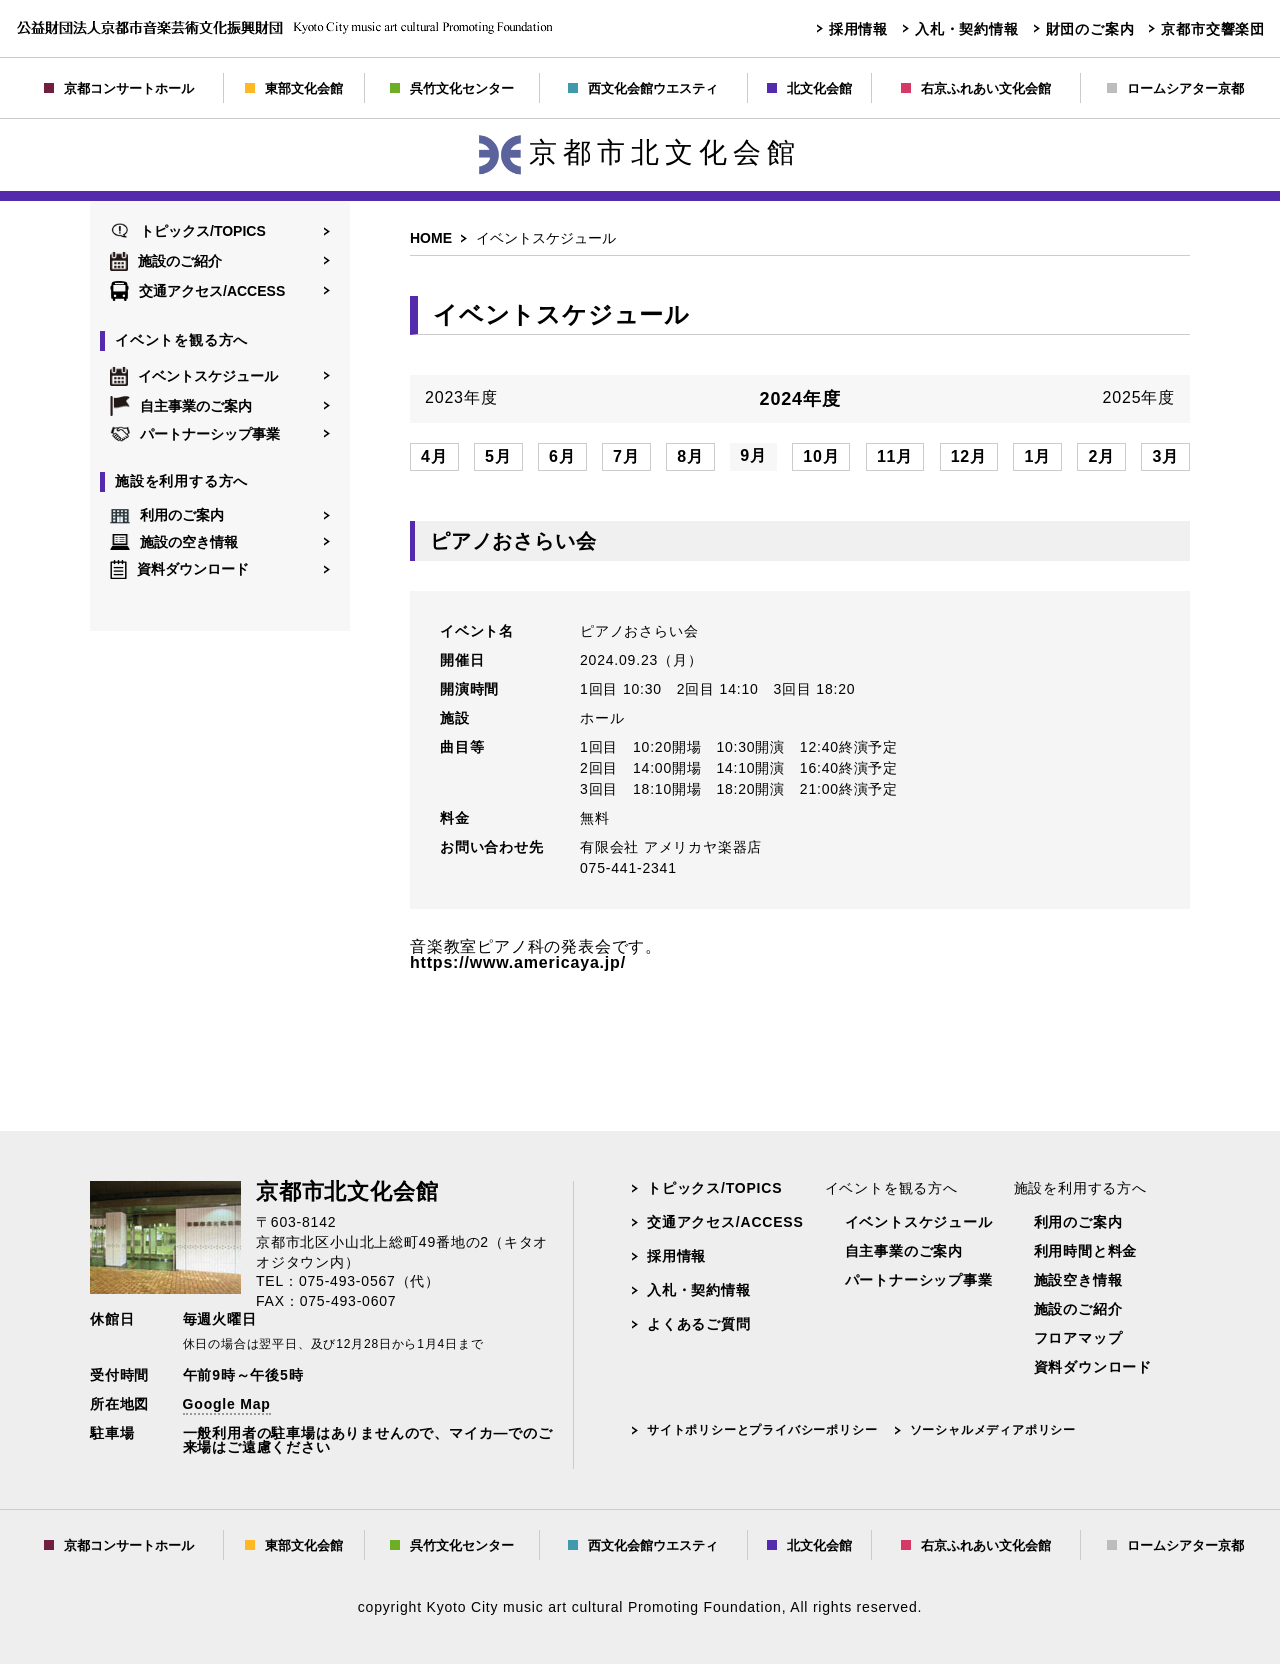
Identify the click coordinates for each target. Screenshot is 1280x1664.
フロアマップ (1078, 1338)
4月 (434, 456)
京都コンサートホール (119, 88)
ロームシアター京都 (1175, 88)
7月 (626, 456)
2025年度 (1139, 398)
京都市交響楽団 (1213, 29)
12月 (969, 456)
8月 (690, 456)
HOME (431, 238)
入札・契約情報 (967, 29)
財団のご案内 (1090, 29)
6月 (562, 456)
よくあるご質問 (699, 1324)
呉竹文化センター (452, 88)
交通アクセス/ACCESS (197, 291)
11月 (895, 456)
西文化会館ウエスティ (643, 88)
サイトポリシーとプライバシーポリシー (762, 1430)
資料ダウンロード (179, 569)
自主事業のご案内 (181, 406)
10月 (821, 456)
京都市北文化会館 (640, 152)
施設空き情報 (1078, 1280)
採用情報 (858, 29)
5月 (498, 456)
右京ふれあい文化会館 (976, 88)
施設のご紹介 (166, 261)
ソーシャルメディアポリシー (993, 1430)
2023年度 (461, 398)
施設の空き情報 (174, 541)
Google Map (227, 1404)
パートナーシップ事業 (195, 434)
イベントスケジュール (194, 376)
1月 (1037, 456)
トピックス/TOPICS (188, 231)
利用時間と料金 (1086, 1251)
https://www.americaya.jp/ (518, 962)
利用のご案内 (167, 516)
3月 (1165, 456)
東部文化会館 (294, 88)
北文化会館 (809, 88)
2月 (1101, 456)
